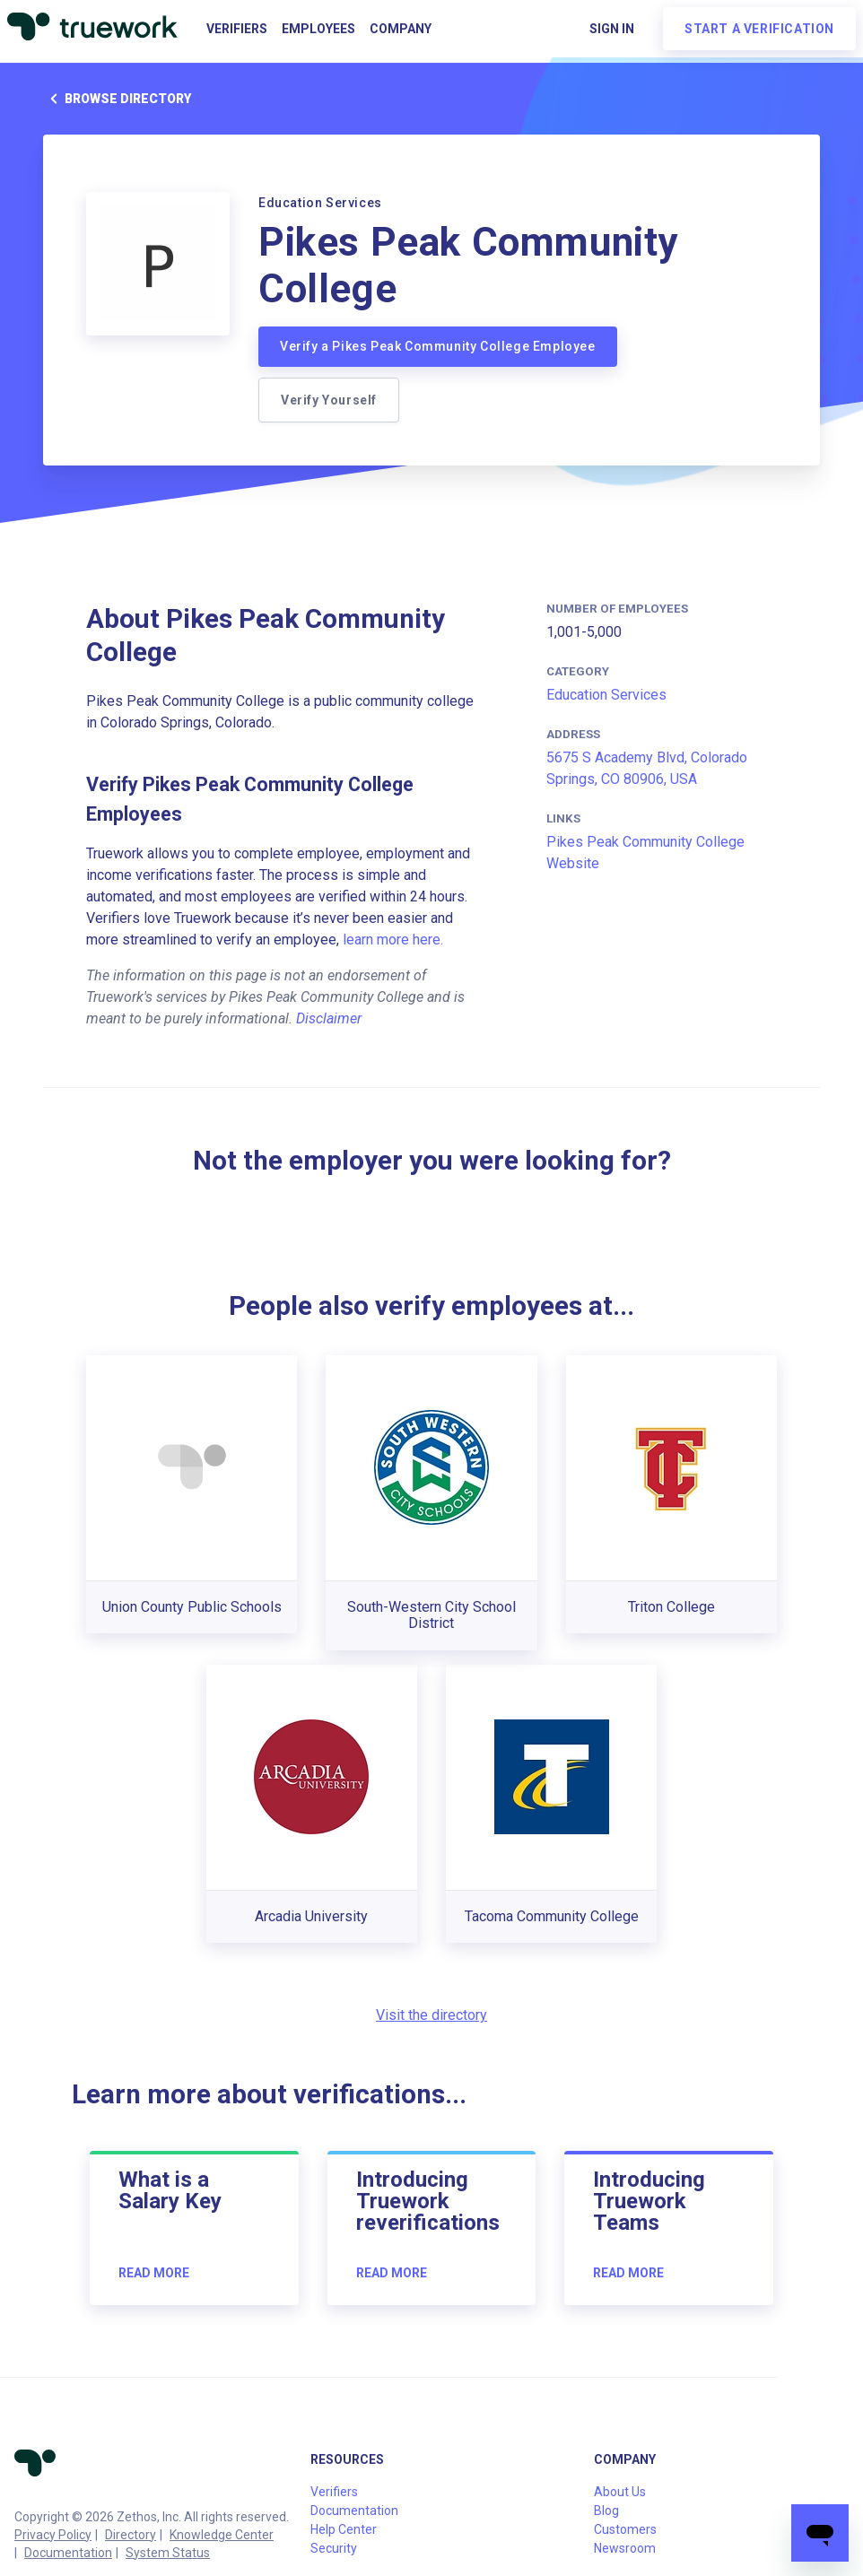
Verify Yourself (329, 400)
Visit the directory (431, 2014)
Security (333, 2548)
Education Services (606, 694)
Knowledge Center (222, 2535)
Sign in (611, 29)
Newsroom (625, 2548)
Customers (625, 2529)
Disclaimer (329, 1018)
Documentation (68, 2553)
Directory (130, 2535)
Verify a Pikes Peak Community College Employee (438, 346)
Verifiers (236, 29)
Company (401, 29)
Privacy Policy (53, 2535)
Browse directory (117, 98)
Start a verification (759, 29)
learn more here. (393, 939)
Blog (606, 2510)
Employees (318, 29)
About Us (620, 2492)
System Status (168, 2553)
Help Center (343, 2529)
